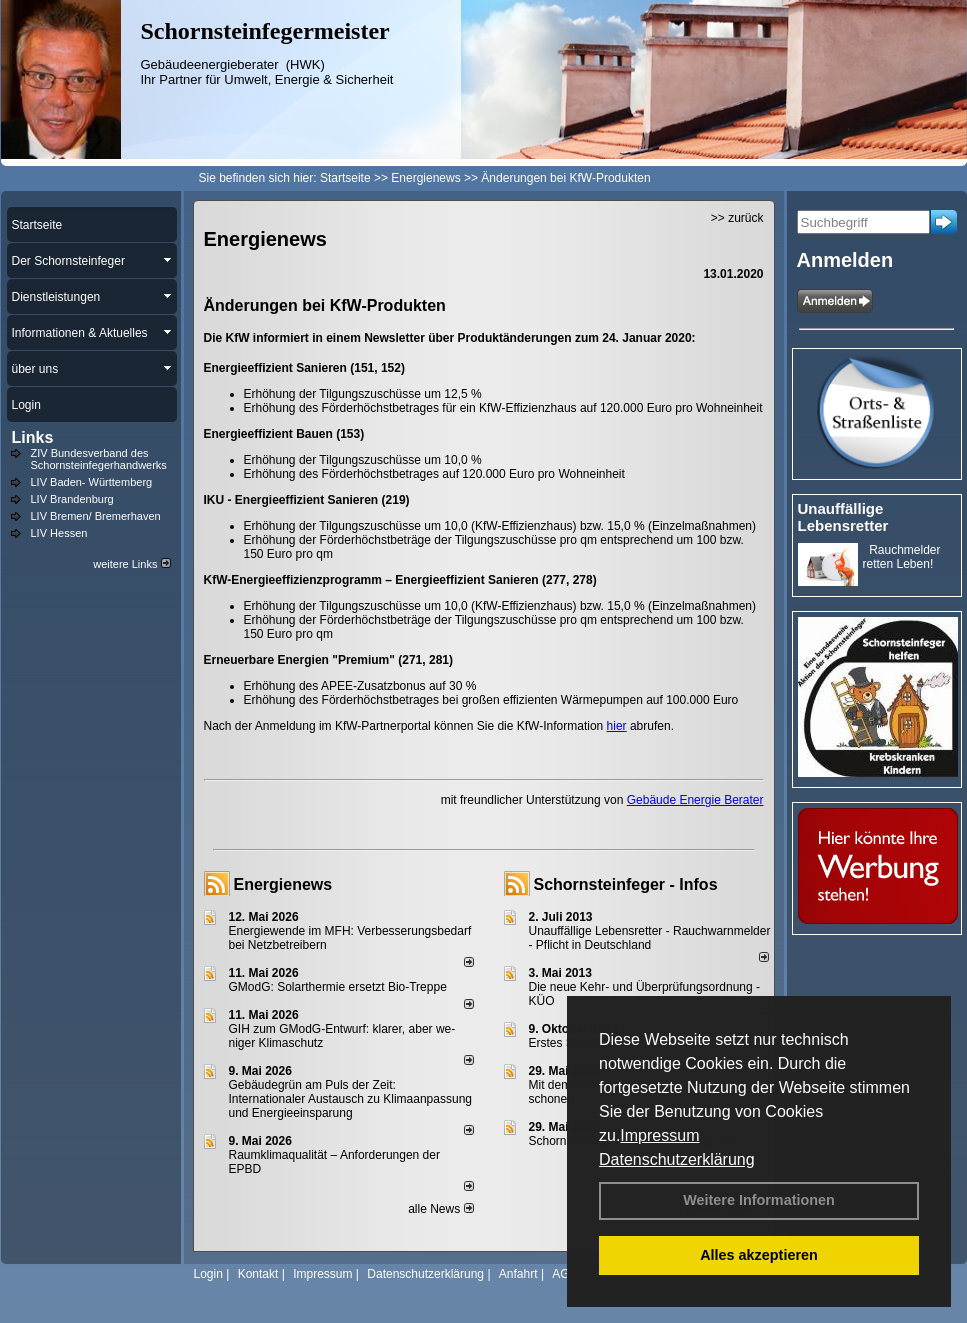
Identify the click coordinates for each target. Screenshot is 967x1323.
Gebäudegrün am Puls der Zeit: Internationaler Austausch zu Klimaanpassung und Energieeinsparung (351, 1099)
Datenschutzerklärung (677, 1159)
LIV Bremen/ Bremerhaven (96, 516)
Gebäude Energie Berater (695, 800)
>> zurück (737, 218)
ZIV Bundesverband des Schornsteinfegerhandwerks (99, 459)
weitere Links (131, 564)
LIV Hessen (59, 533)
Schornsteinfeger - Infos (626, 884)
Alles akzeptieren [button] (759, 1255)
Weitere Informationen (759, 1200)
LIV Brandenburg (72, 499)
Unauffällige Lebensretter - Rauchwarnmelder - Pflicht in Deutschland (650, 938)
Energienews (283, 884)
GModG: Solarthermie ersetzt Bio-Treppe (338, 987)
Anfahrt (518, 1274)
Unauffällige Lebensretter (843, 517)
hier (617, 726)
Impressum (659, 1135)
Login (208, 1274)
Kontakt (258, 1274)
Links (33, 437)
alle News (440, 1209)
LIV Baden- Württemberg (92, 482)
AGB (564, 1274)
